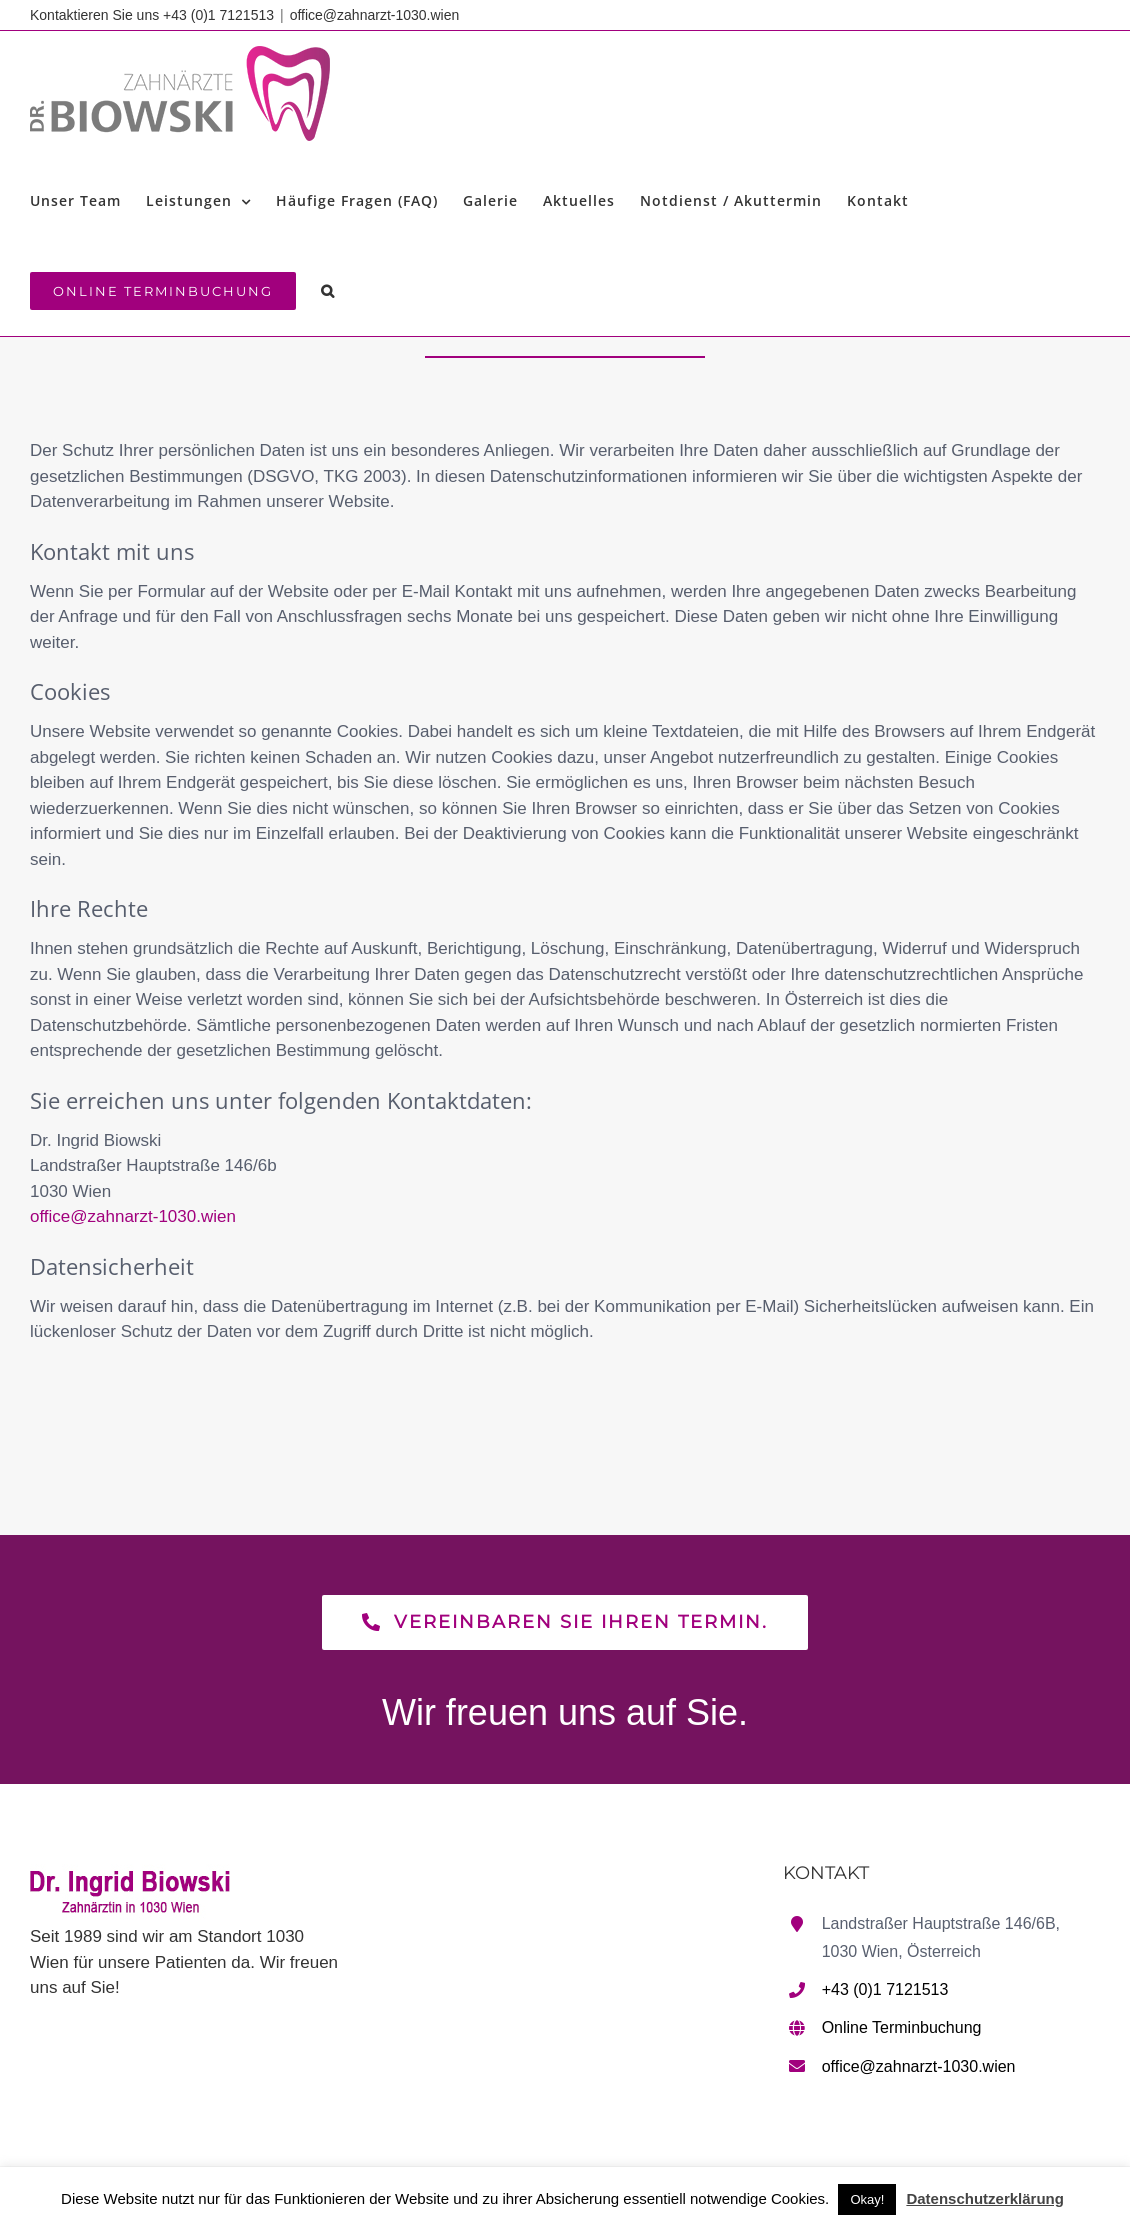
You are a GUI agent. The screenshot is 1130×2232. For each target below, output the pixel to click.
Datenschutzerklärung (985, 2198)
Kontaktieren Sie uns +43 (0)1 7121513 (152, 15)
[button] (328, 291)
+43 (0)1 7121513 (885, 1989)
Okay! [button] (867, 2199)
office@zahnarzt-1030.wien (375, 15)
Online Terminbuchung (902, 2027)
